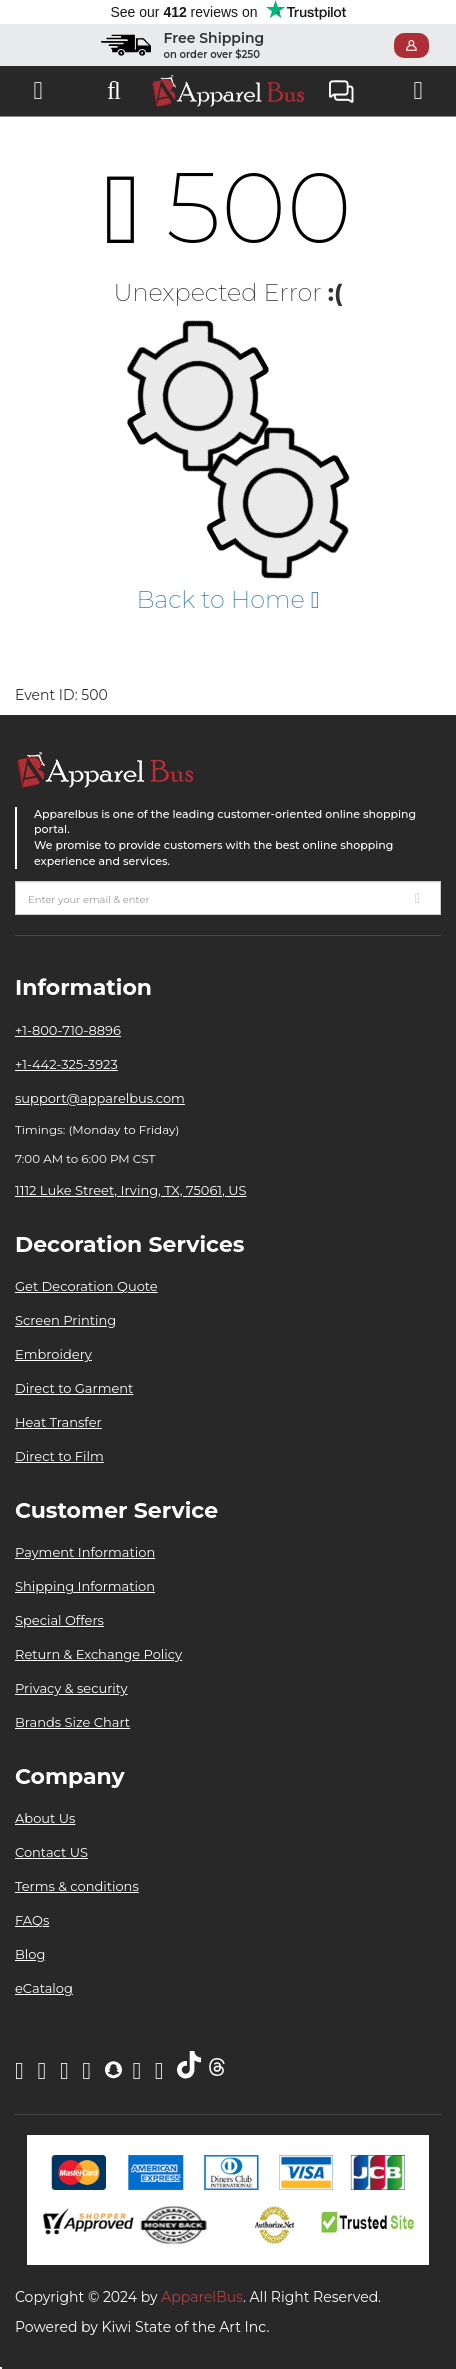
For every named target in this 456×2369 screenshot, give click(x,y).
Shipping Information (85, 1586)
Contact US (51, 1852)
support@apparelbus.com (100, 1098)
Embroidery (53, 1354)
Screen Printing (65, 1320)
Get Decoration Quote (86, 1286)
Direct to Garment (74, 1388)
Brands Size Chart (72, 1722)
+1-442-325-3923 (66, 1064)
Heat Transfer (58, 1422)
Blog (30, 1954)
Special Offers (59, 1620)
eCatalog (44, 1988)
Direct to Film (59, 1456)
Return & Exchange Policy (98, 1654)
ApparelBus (202, 2297)
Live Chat (341, 93)
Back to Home (227, 599)
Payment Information (85, 1552)
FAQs (32, 1920)
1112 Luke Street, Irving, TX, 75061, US (130, 1190)
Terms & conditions (77, 1886)
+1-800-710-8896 (68, 1030)
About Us (45, 1818)
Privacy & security (71, 1688)
